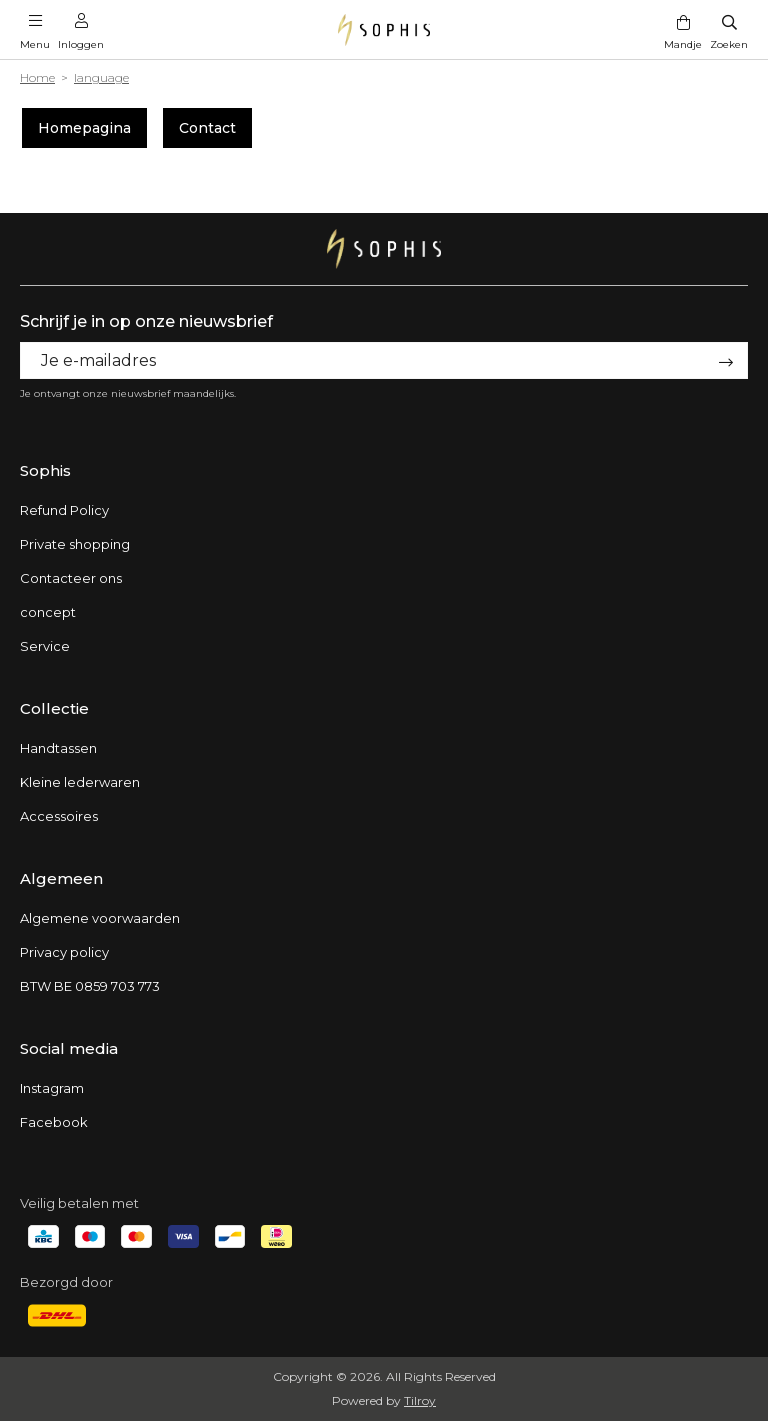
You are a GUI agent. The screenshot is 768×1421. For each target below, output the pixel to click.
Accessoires (59, 816)
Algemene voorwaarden (100, 918)
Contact (207, 128)
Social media (69, 1048)
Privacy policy (64, 952)
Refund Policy (64, 510)
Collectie (54, 708)
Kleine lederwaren (80, 782)
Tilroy (420, 1400)
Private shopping (75, 544)
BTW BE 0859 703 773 (90, 986)
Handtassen (58, 748)
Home (37, 77)
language (101, 77)
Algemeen (61, 878)
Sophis (45, 470)
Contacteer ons (71, 578)
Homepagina (84, 128)
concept (48, 612)
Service (45, 646)
